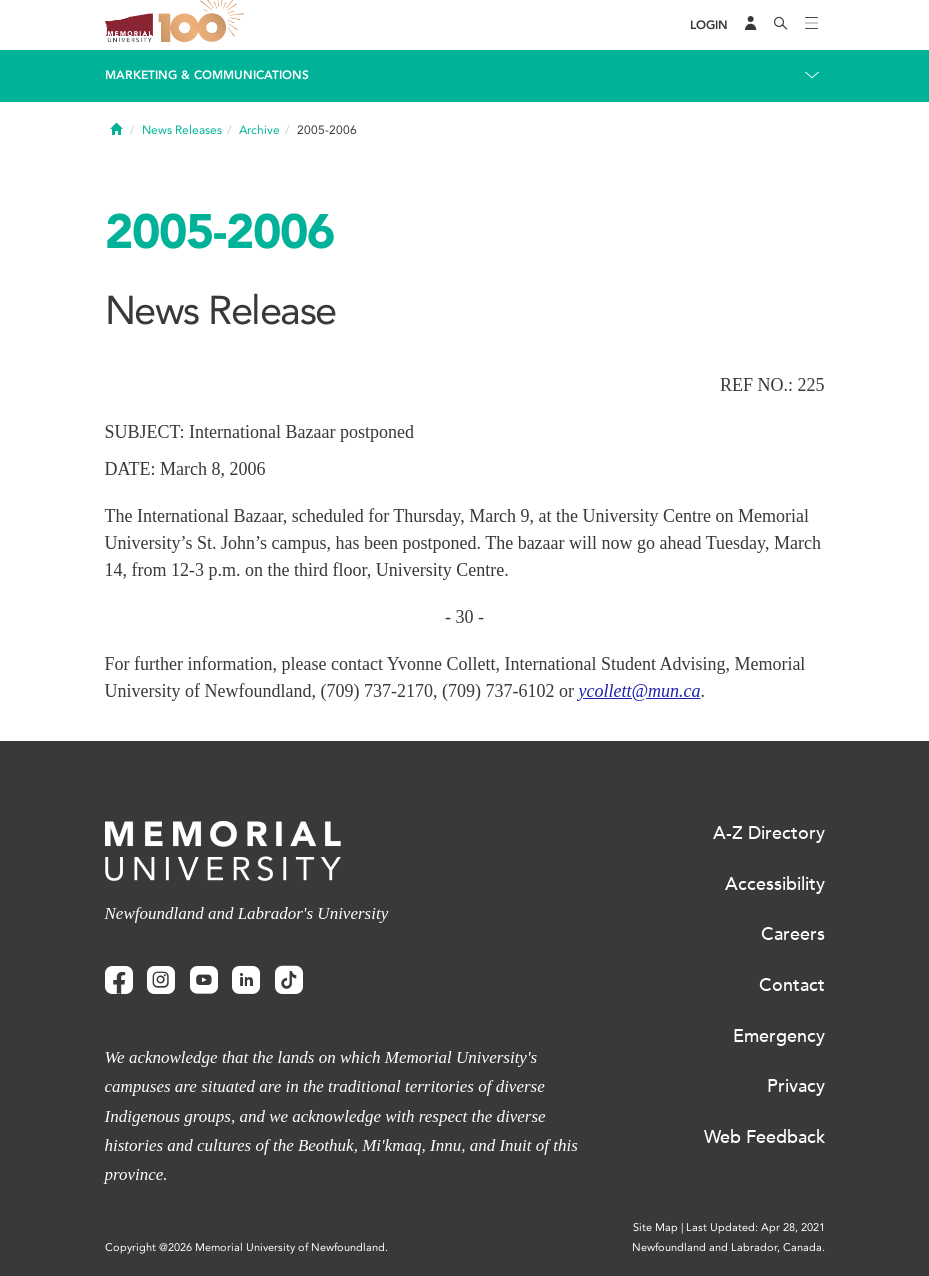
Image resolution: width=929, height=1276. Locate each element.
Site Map (655, 1227)
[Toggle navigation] (812, 25)
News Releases (182, 130)
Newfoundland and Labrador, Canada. (728, 1247)
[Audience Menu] (751, 25)
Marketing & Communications (207, 75)
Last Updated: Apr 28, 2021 (755, 1227)
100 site (205, 25)
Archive (259, 130)
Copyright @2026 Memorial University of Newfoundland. (246, 1247)
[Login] (709, 25)
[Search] (781, 25)
